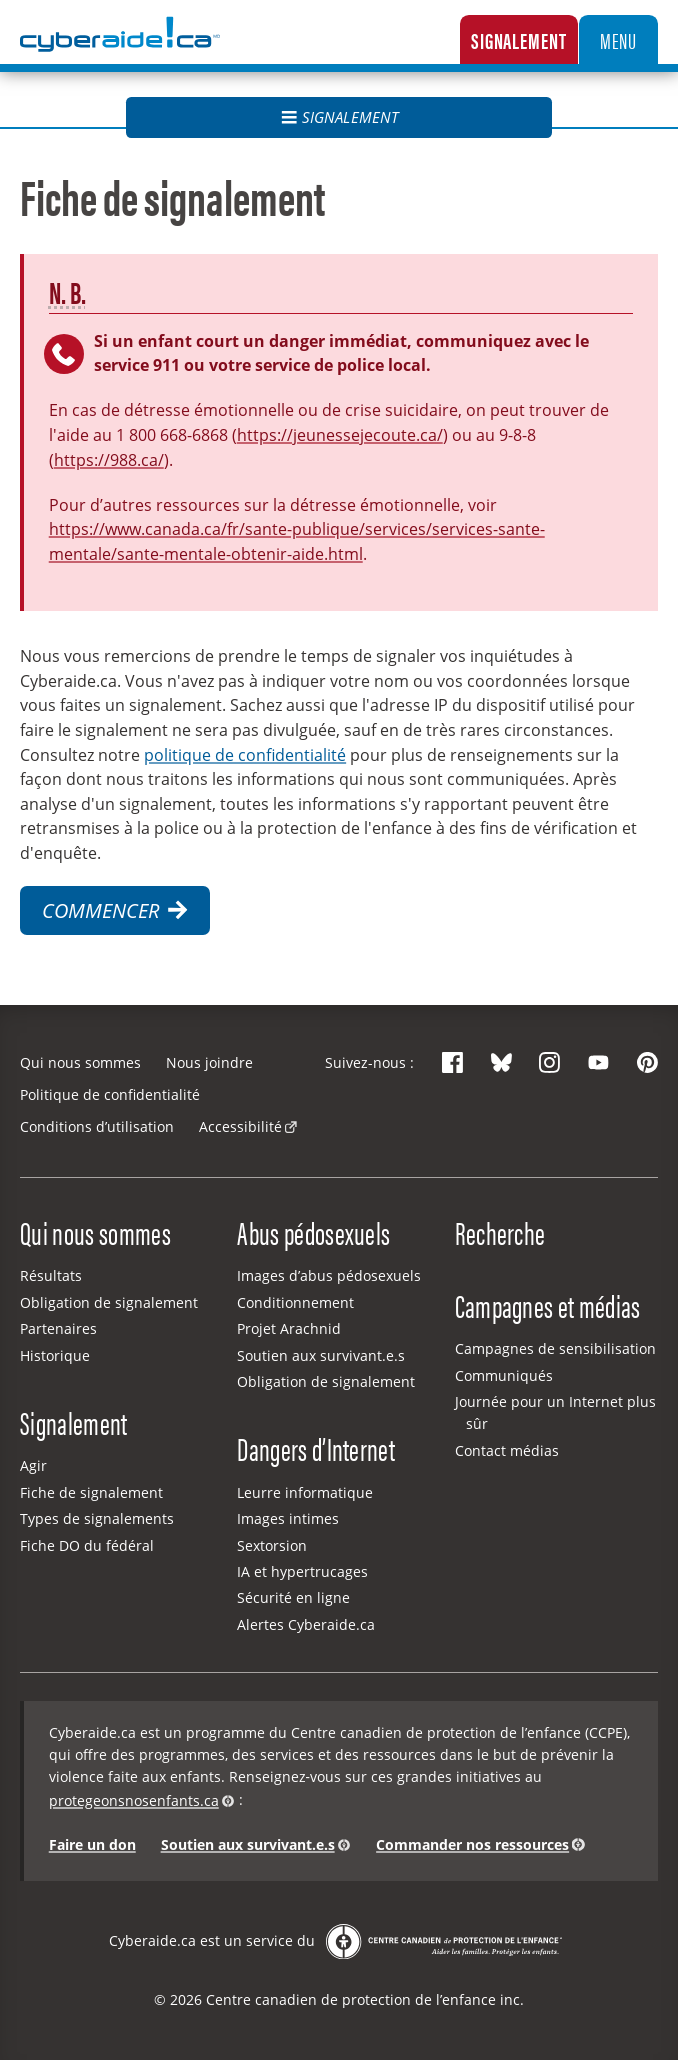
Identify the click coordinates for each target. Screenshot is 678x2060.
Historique (55, 1355)
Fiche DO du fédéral (87, 1545)
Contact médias (507, 1450)
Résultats (51, 1275)
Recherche (500, 1232)
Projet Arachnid (289, 1328)
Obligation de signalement (109, 1302)
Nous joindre (209, 1062)
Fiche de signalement (91, 1492)
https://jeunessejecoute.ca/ (340, 434)
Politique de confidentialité (110, 1094)
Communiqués (504, 1375)
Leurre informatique (305, 1492)
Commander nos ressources (472, 1844)
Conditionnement (295, 1302)
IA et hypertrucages (302, 1571)
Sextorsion (272, 1545)
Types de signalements (97, 1518)
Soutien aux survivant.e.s (321, 1355)
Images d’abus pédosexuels (329, 1275)
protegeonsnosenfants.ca (134, 1800)
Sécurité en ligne (293, 1597)
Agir (33, 1465)
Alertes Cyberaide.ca (306, 1624)
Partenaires (58, 1328)
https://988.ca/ (109, 459)
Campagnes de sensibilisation (555, 1348)
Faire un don (92, 1844)
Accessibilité (240, 1126)
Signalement (519, 39)
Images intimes (288, 1518)
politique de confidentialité (245, 754)
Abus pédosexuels (313, 1232)
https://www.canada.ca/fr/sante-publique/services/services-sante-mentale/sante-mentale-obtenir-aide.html (297, 541)
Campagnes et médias (548, 1305)
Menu (618, 39)
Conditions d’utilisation (97, 1126)
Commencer (115, 910)
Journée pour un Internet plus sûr (555, 1412)
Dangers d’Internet (316, 1448)
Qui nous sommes (80, 1062)
